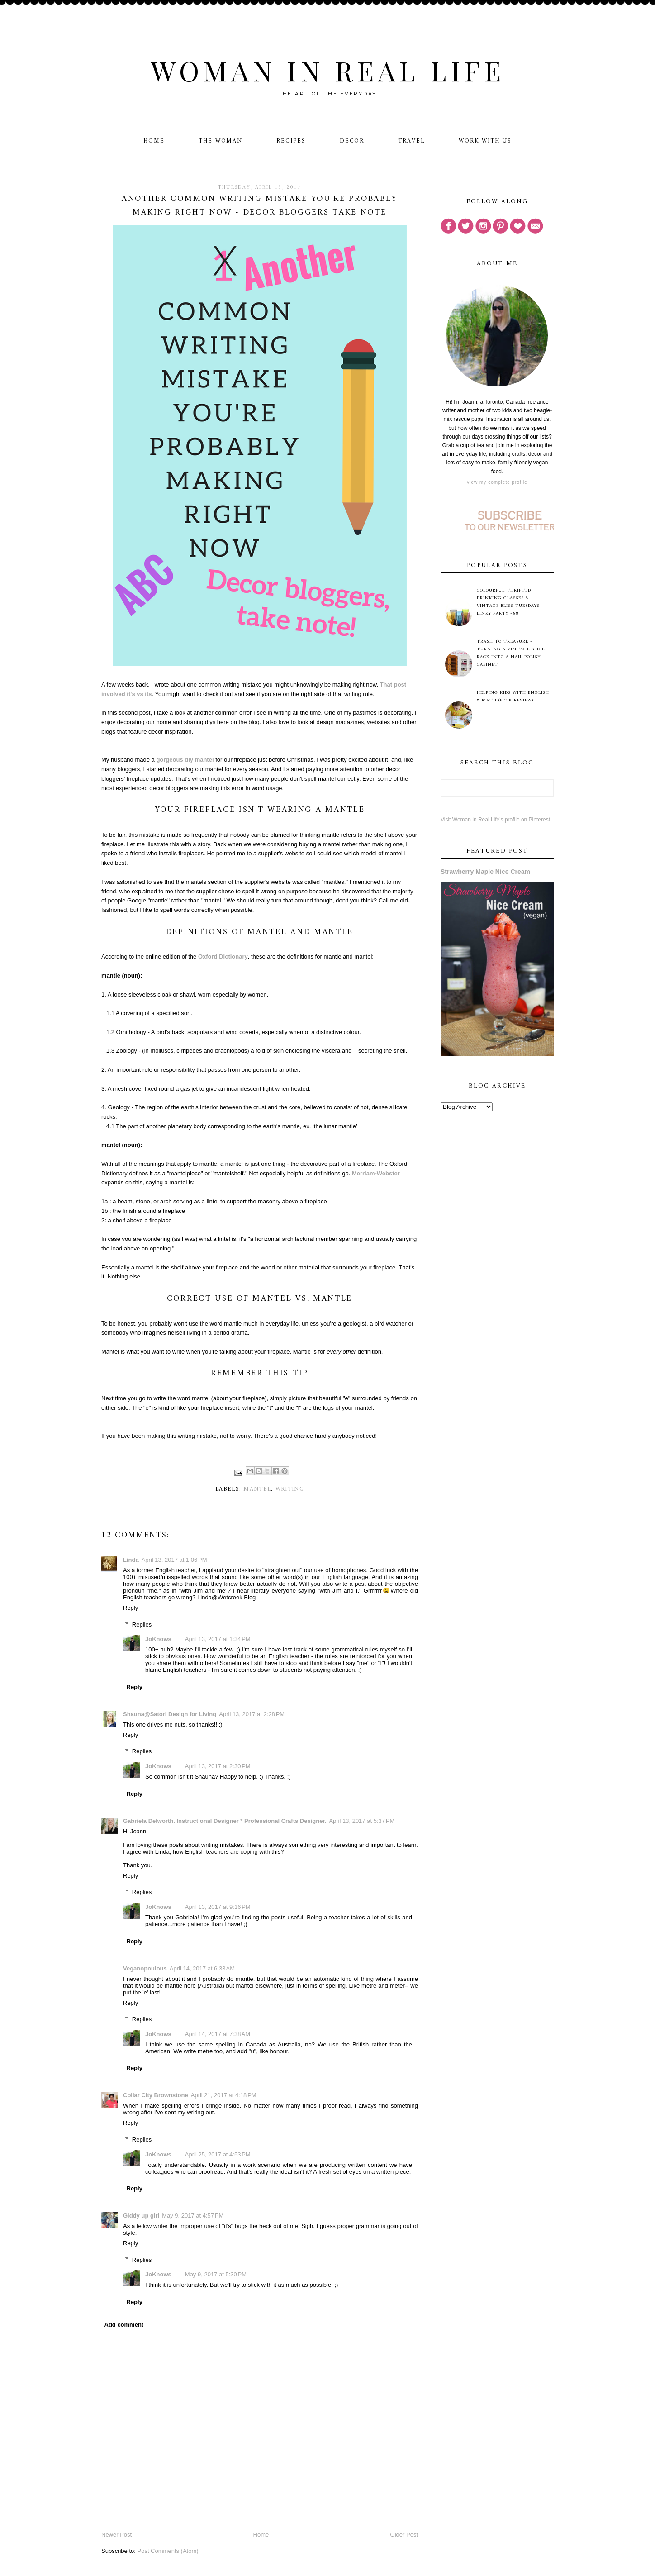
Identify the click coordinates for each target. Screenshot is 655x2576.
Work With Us (485, 141)
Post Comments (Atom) (168, 2550)
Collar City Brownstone (155, 2095)
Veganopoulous (145, 1968)
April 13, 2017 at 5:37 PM (361, 1821)
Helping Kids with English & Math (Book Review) (513, 696)
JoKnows (158, 1639)
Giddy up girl (141, 2215)
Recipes (291, 141)
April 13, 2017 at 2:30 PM (218, 1766)
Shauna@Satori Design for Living (169, 1714)
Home (154, 141)
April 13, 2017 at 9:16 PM (218, 1906)
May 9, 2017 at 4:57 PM (192, 2215)
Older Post (404, 2534)
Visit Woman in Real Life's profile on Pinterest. (496, 819)
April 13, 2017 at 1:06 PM (174, 1559)
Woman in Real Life (328, 70)
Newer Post (116, 2534)
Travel (411, 141)
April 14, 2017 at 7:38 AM (217, 2034)
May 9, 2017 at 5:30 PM (216, 2274)
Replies (142, 1624)
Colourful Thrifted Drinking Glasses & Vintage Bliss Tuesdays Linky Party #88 (508, 602)
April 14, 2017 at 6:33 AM (202, 1968)
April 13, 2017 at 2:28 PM (252, 1714)
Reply (130, 1607)
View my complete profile (497, 482)
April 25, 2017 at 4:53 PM (218, 2154)
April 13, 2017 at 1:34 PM (218, 1639)
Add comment (124, 2324)
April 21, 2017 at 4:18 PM (223, 2095)
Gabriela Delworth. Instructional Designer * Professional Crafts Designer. (224, 1821)
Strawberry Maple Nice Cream (485, 871)
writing (289, 1489)
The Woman (221, 141)
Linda (131, 1559)
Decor (352, 141)
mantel (257, 1489)
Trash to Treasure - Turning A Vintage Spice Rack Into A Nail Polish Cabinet (511, 653)
